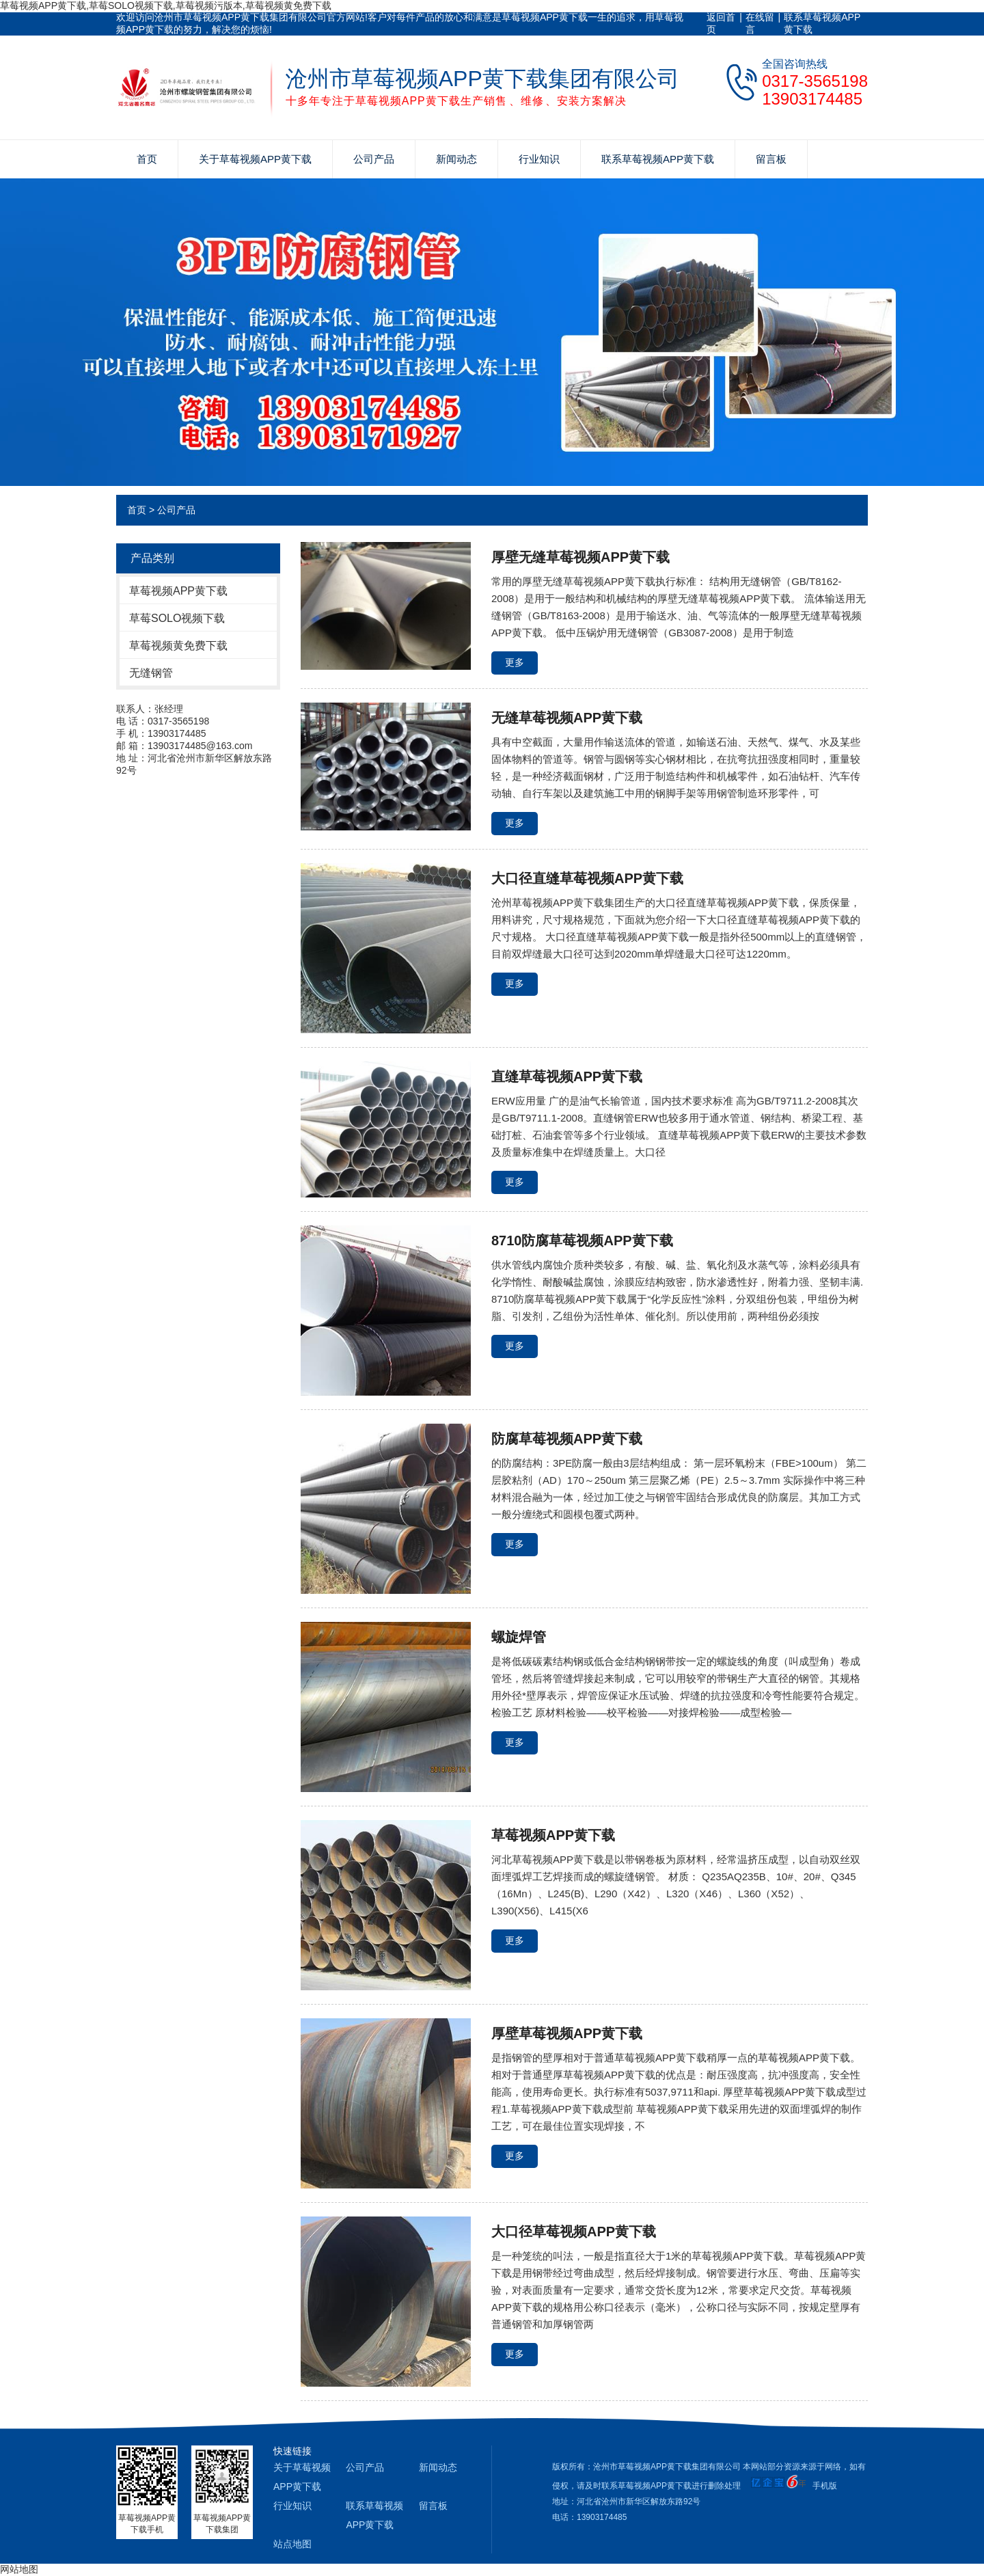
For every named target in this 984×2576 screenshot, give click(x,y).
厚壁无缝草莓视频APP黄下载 (580, 557)
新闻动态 (456, 159)
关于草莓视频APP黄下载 (255, 159)
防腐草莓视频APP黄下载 (566, 1438)
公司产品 (373, 159)
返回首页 (721, 23)
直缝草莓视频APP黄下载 (566, 1076)
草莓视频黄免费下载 (178, 645)
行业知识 (539, 159)
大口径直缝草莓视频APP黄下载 (587, 878)
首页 (147, 159)
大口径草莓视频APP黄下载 (573, 2231)
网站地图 (19, 2569)
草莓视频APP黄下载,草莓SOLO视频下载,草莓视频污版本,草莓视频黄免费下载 (165, 5)
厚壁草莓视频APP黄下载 (566, 2033)
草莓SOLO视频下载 (177, 618)
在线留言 (760, 23)
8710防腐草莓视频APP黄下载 (582, 1240)
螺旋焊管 (518, 1636)
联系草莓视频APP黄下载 (822, 23)
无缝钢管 (151, 673)
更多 (514, 662)
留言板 (771, 159)
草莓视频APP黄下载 (178, 591)
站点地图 (292, 2543)
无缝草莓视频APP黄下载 (566, 717)
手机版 (824, 2486)
